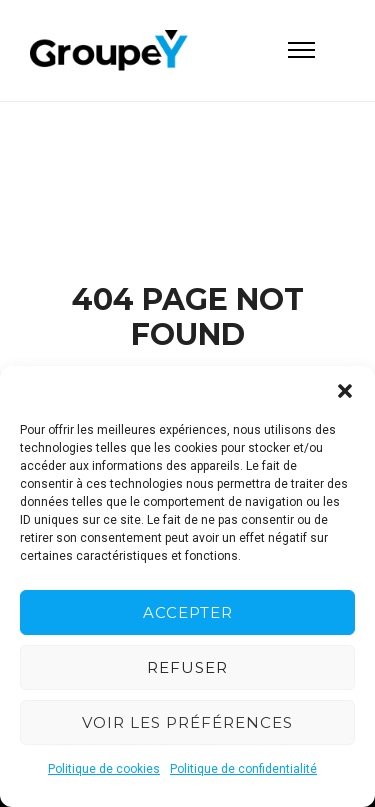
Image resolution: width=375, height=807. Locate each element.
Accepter (188, 612)
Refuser (187, 667)
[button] (345, 391)
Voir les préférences (187, 722)
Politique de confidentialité (243, 769)
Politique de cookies (104, 769)
